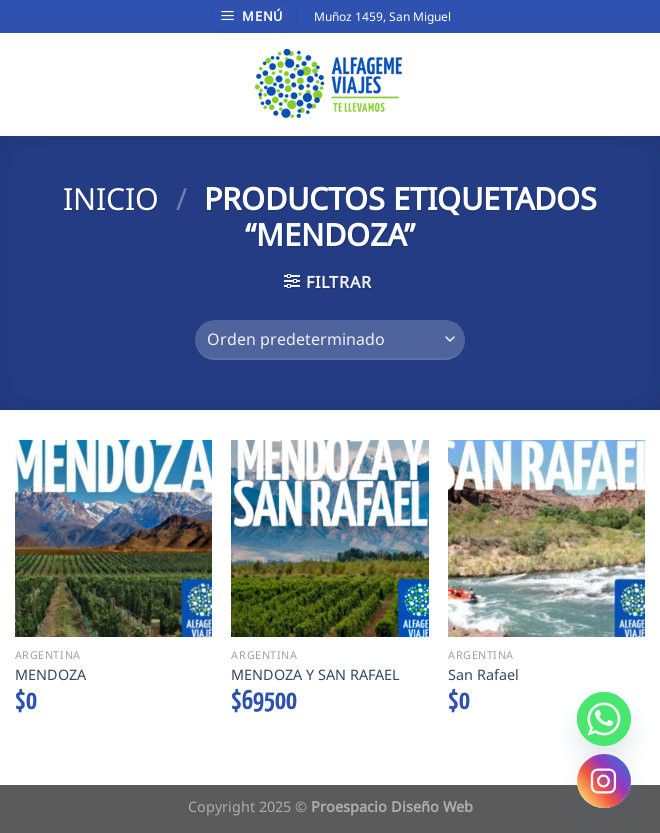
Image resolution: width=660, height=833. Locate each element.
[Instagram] (604, 781)
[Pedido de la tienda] (329, 340)
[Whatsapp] (604, 719)
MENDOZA (50, 675)
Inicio (111, 198)
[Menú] (255, 16)
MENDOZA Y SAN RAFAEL (315, 675)
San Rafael (483, 675)
